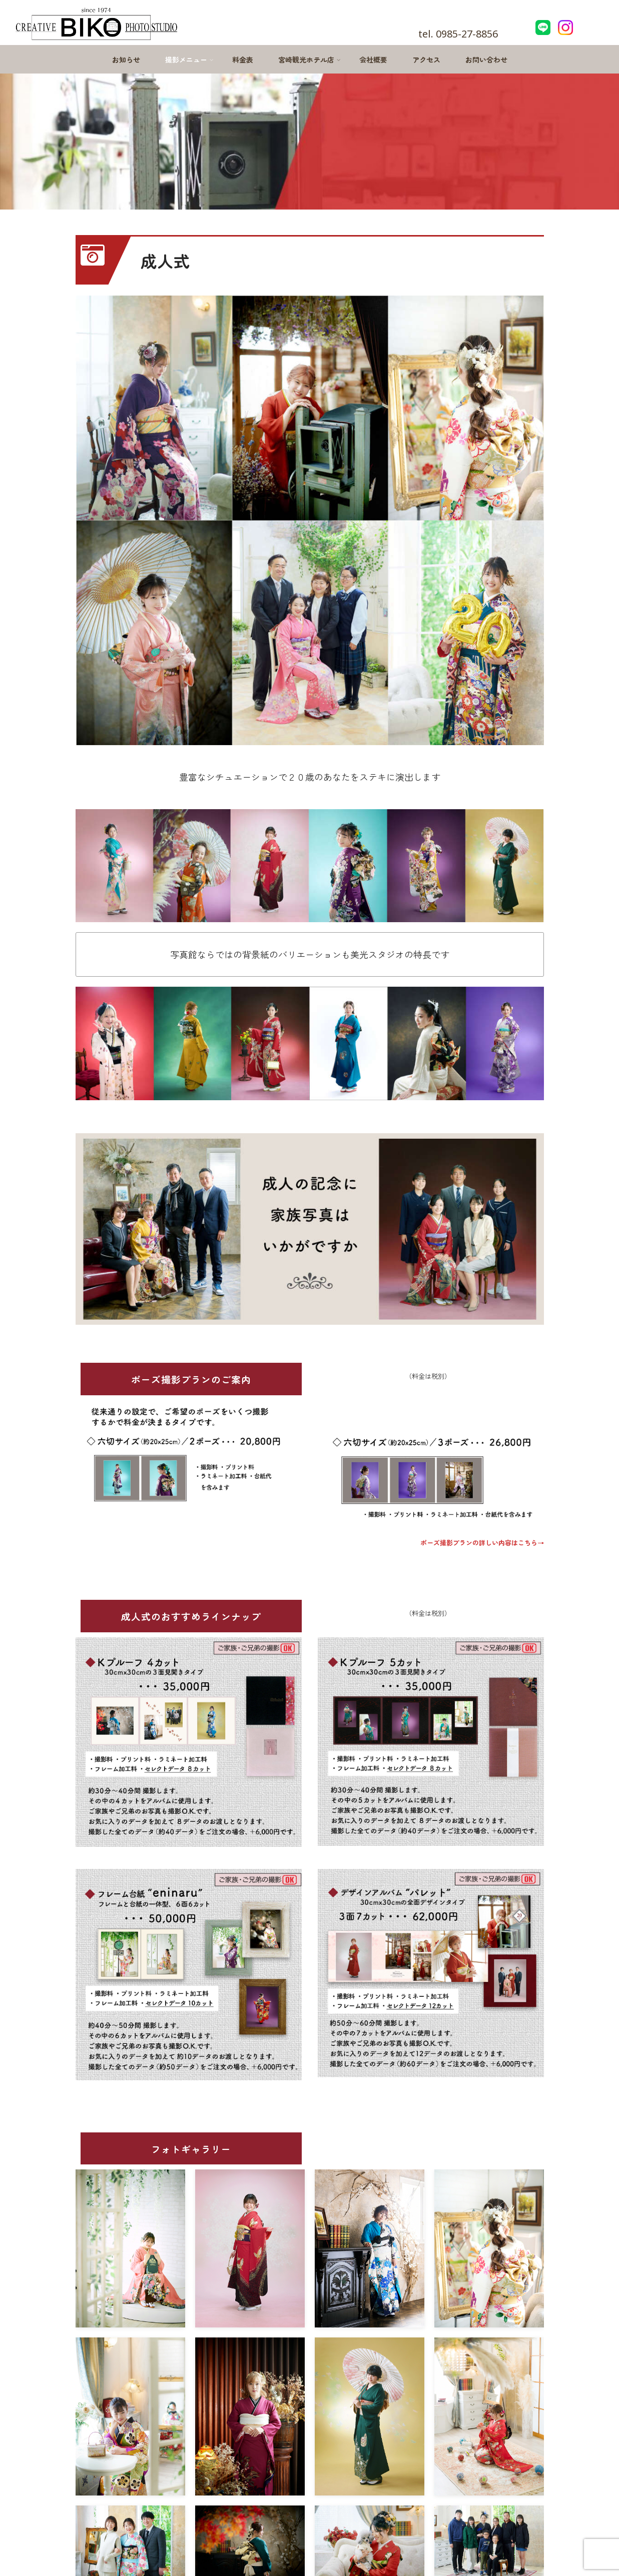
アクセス (426, 60)
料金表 (242, 60)
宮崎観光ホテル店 (309, 60)
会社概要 (373, 60)
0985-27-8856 (467, 34)
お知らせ (126, 60)
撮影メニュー (189, 60)
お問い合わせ (486, 60)
